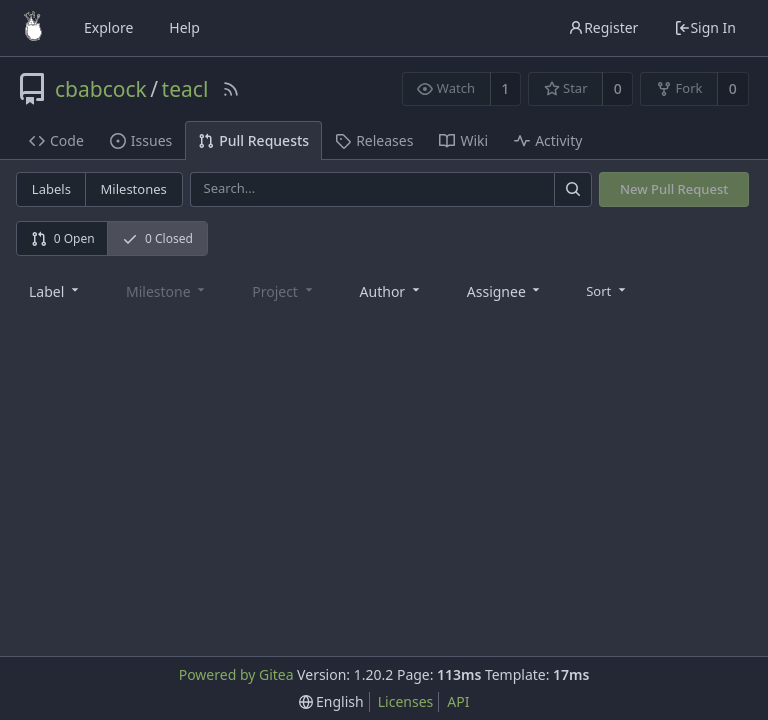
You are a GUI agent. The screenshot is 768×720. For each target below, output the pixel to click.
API (458, 701)
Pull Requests (253, 140)
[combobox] (55, 290)
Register (603, 27)
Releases (374, 140)
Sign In (705, 27)
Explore (108, 27)
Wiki (463, 140)
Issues (141, 140)
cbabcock (101, 89)
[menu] (607, 290)
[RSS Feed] (231, 89)
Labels (51, 189)
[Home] (33, 28)
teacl (185, 89)
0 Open (63, 238)
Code (56, 140)
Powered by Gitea (236, 674)
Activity (548, 140)
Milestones (134, 189)
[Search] (573, 189)
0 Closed (157, 238)
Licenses (406, 701)
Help (184, 27)
